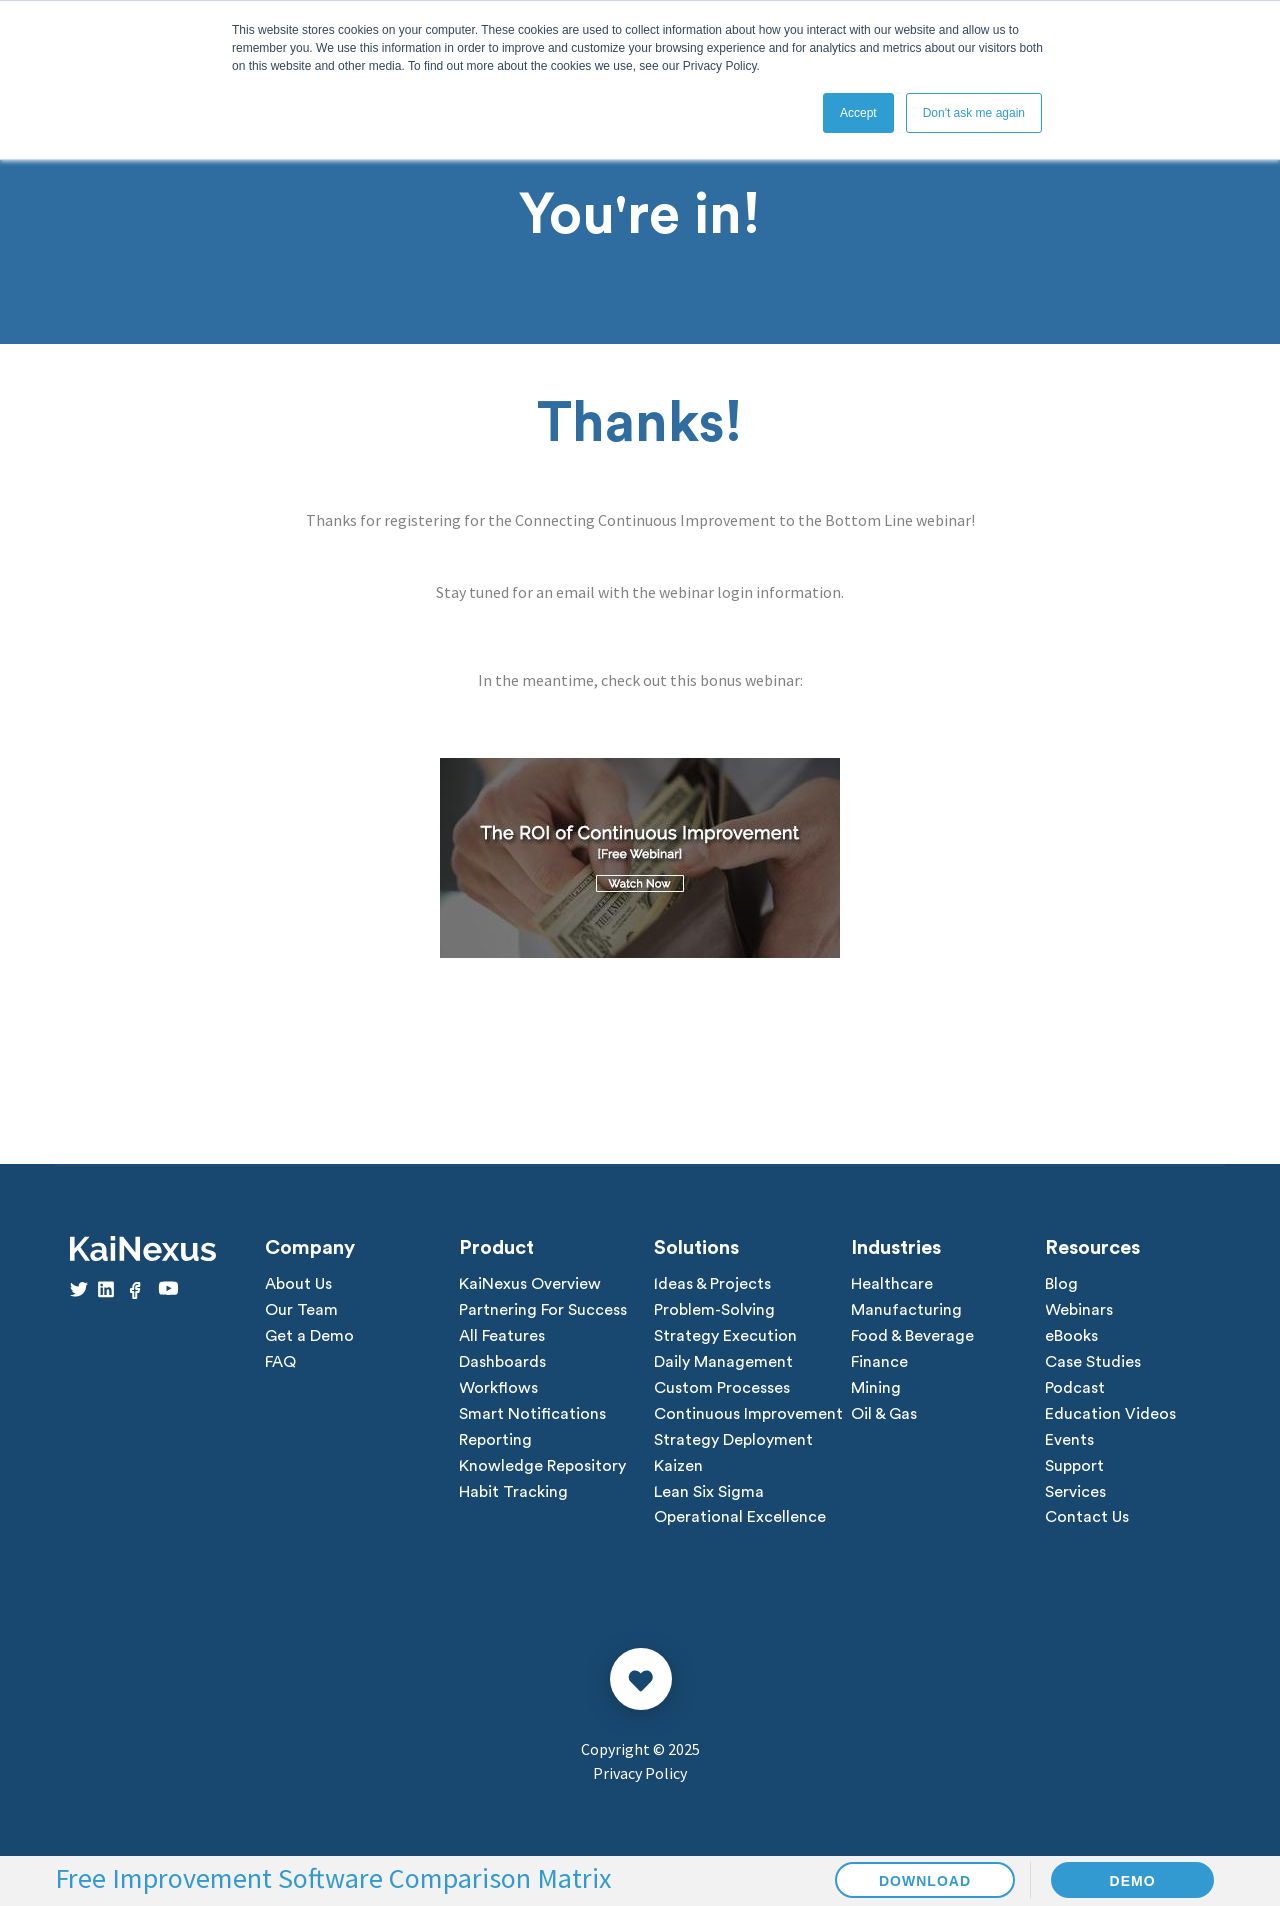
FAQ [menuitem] (280, 1363)
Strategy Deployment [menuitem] (733, 1441)
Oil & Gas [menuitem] (884, 1415)
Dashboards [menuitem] (502, 1363)
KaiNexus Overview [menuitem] (530, 1285)
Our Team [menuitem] (301, 1311)
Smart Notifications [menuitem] (532, 1415)
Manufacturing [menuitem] (906, 1311)
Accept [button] (858, 113)
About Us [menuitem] (298, 1285)
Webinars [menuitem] (1079, 1311)
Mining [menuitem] (876, 1389)
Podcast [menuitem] (1075, 1389)
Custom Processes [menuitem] (722, 1389)
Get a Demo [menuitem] (309, 1337)
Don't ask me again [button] (974, 113)
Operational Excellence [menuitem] (740, 1519)
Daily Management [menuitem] (723, 1363)
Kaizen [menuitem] (678, 1467)
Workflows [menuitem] (498, 1389)
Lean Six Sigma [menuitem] (709, 1493)
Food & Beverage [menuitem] (912, 1337)
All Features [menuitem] (502, 1337)
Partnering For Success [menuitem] (543, 1311)
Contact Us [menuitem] (1087, 1519)
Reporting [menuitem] (495, 1441)
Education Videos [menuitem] (1110, 1415)
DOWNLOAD (925, 1881)
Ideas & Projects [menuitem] (712, 1285)
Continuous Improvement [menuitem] (748, 1415)
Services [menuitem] (1075, 1493)
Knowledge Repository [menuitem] (542, 1467)
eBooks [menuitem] (1071, 1337)
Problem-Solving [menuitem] (714, 1311)
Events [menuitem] (1069, 1441)
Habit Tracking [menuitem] (513, 1493)
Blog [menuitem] (1061, 1285)
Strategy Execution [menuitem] (725, 1337)
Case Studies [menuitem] (1093, 1363)
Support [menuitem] (1074, 1467)
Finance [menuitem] (879, 1363)
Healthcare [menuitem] (892, 1285)
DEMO (1133, 1881)
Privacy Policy (640, 1774)
